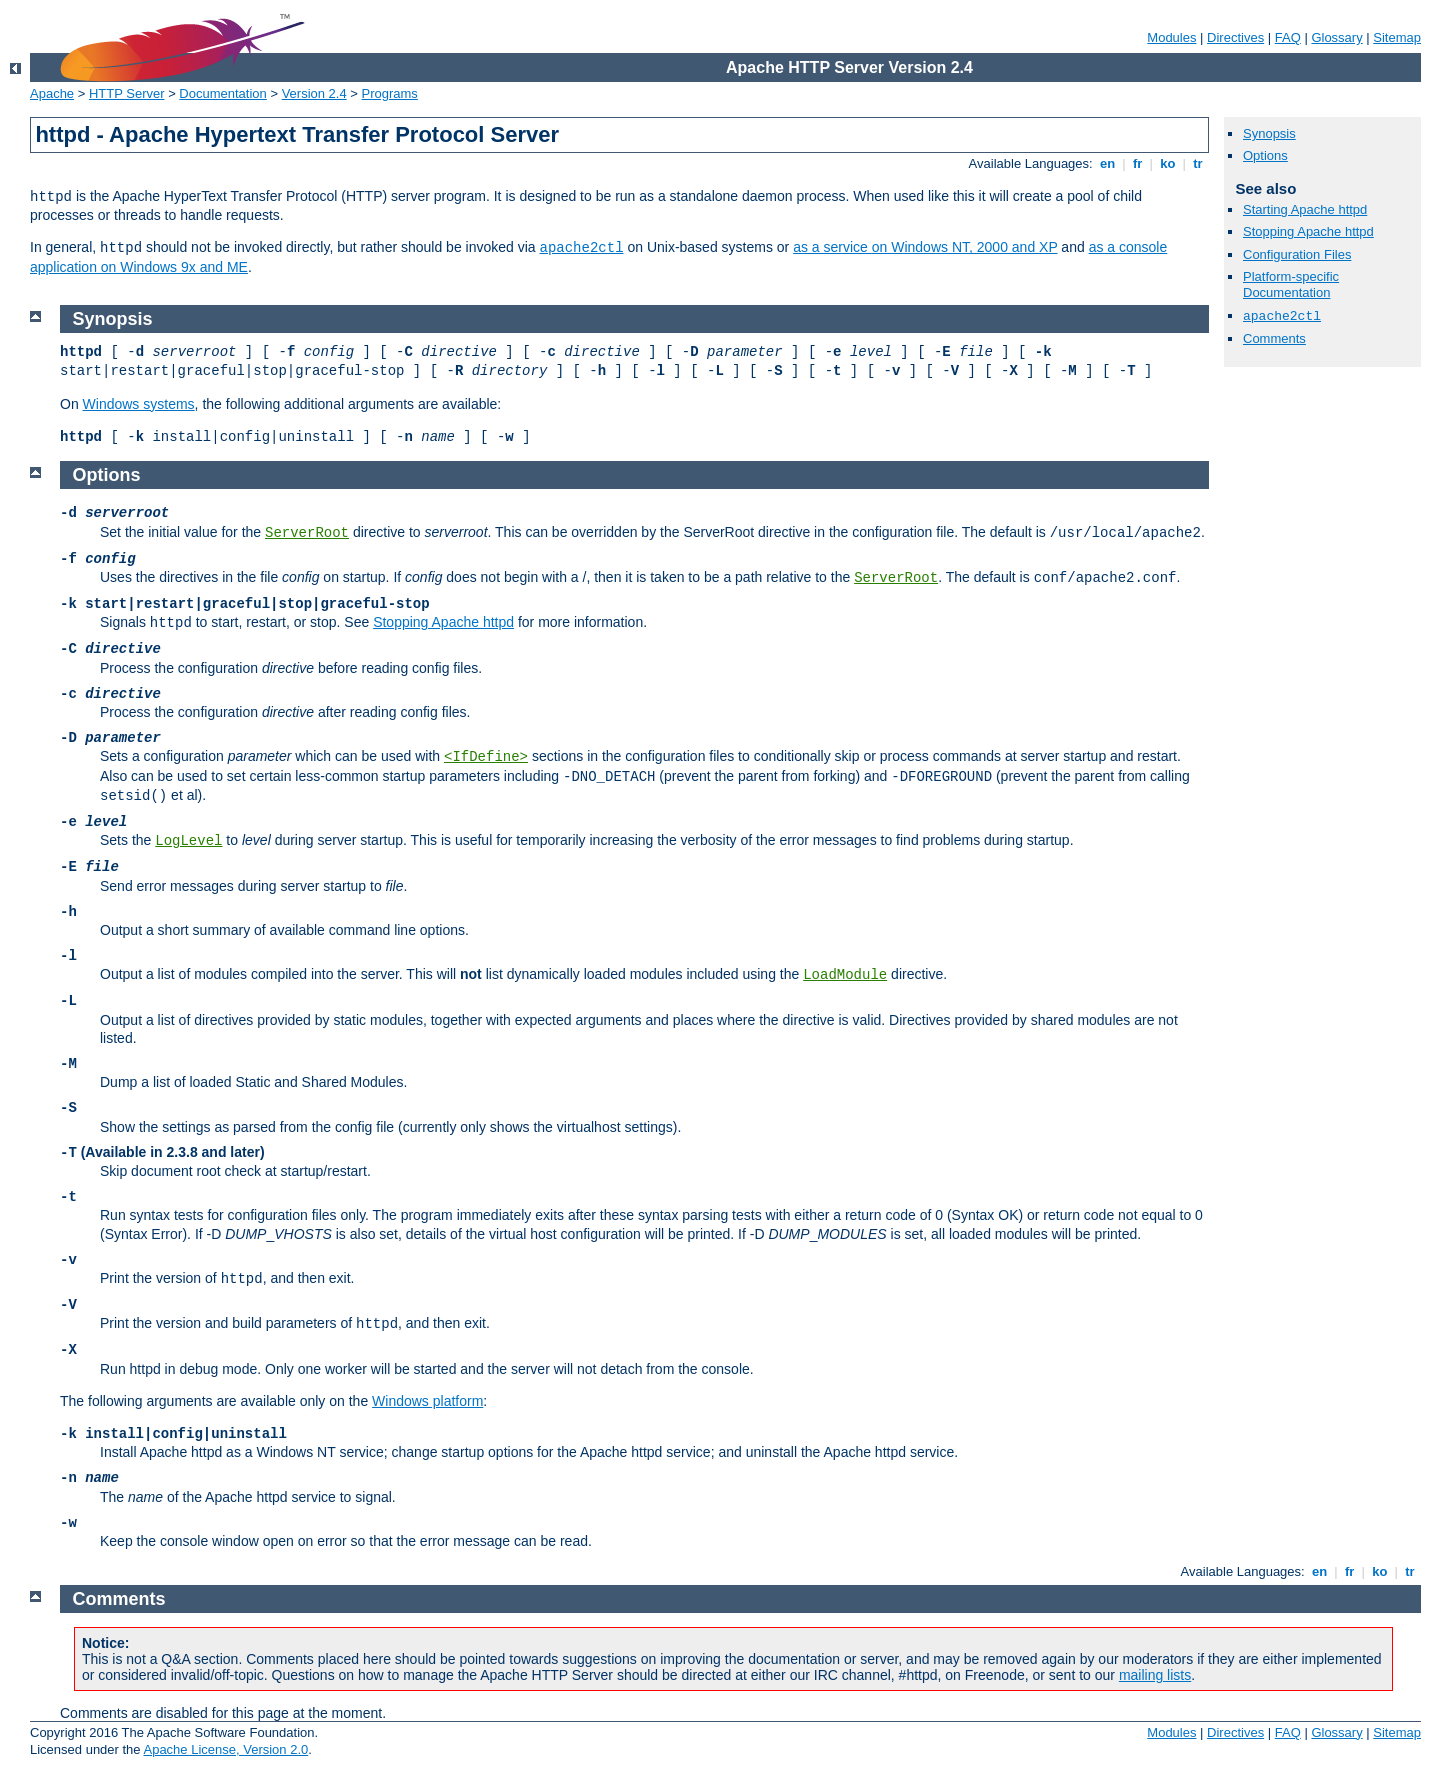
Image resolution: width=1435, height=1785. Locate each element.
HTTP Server (127, 93)
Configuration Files (1297, 254)
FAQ (1288, 37)
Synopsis (1269, 133)
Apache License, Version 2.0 (225, 1749)
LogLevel (188, 841)
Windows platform (427, 1401)
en (1107, 163)
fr (1137, 163)
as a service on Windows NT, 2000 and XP (925, 247)
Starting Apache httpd (1305, 209)
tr (1198, 163)
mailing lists (1155, 1675)
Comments (1274, 338)
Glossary (1336, 37)
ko (1168, 163)
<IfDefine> (486, 757)
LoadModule (845, 975)
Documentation (222, 93)
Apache (52, 93)
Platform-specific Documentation (1291, 285)
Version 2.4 (314, 93)
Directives (1235, 37)
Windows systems (139, 404)
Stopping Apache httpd (1308, 231)
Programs (390, 93)
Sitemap (1397, 37)
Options (1265, 155)
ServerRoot (307, 533)
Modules (1171, 37)
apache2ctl (582, 248)
